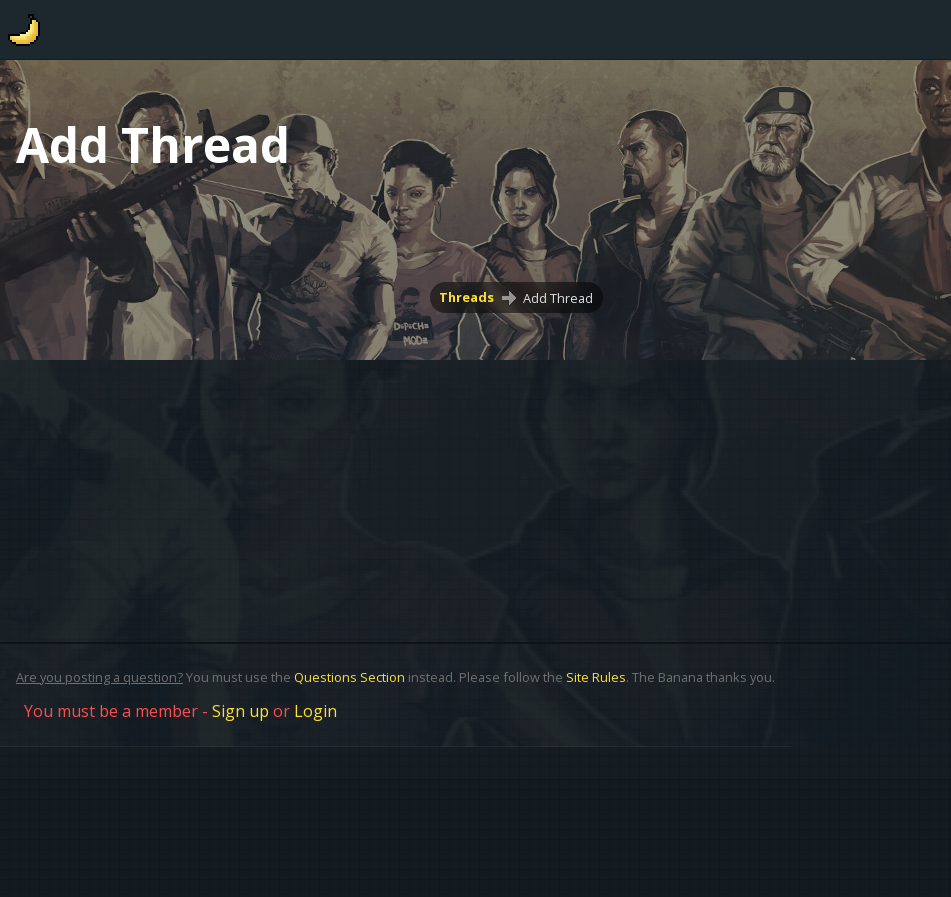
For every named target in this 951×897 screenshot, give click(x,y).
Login (315, 711)
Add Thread (558, 298)
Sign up (240, 711)
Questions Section (349, 677)
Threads (467, 298)
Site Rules (596, 677)
